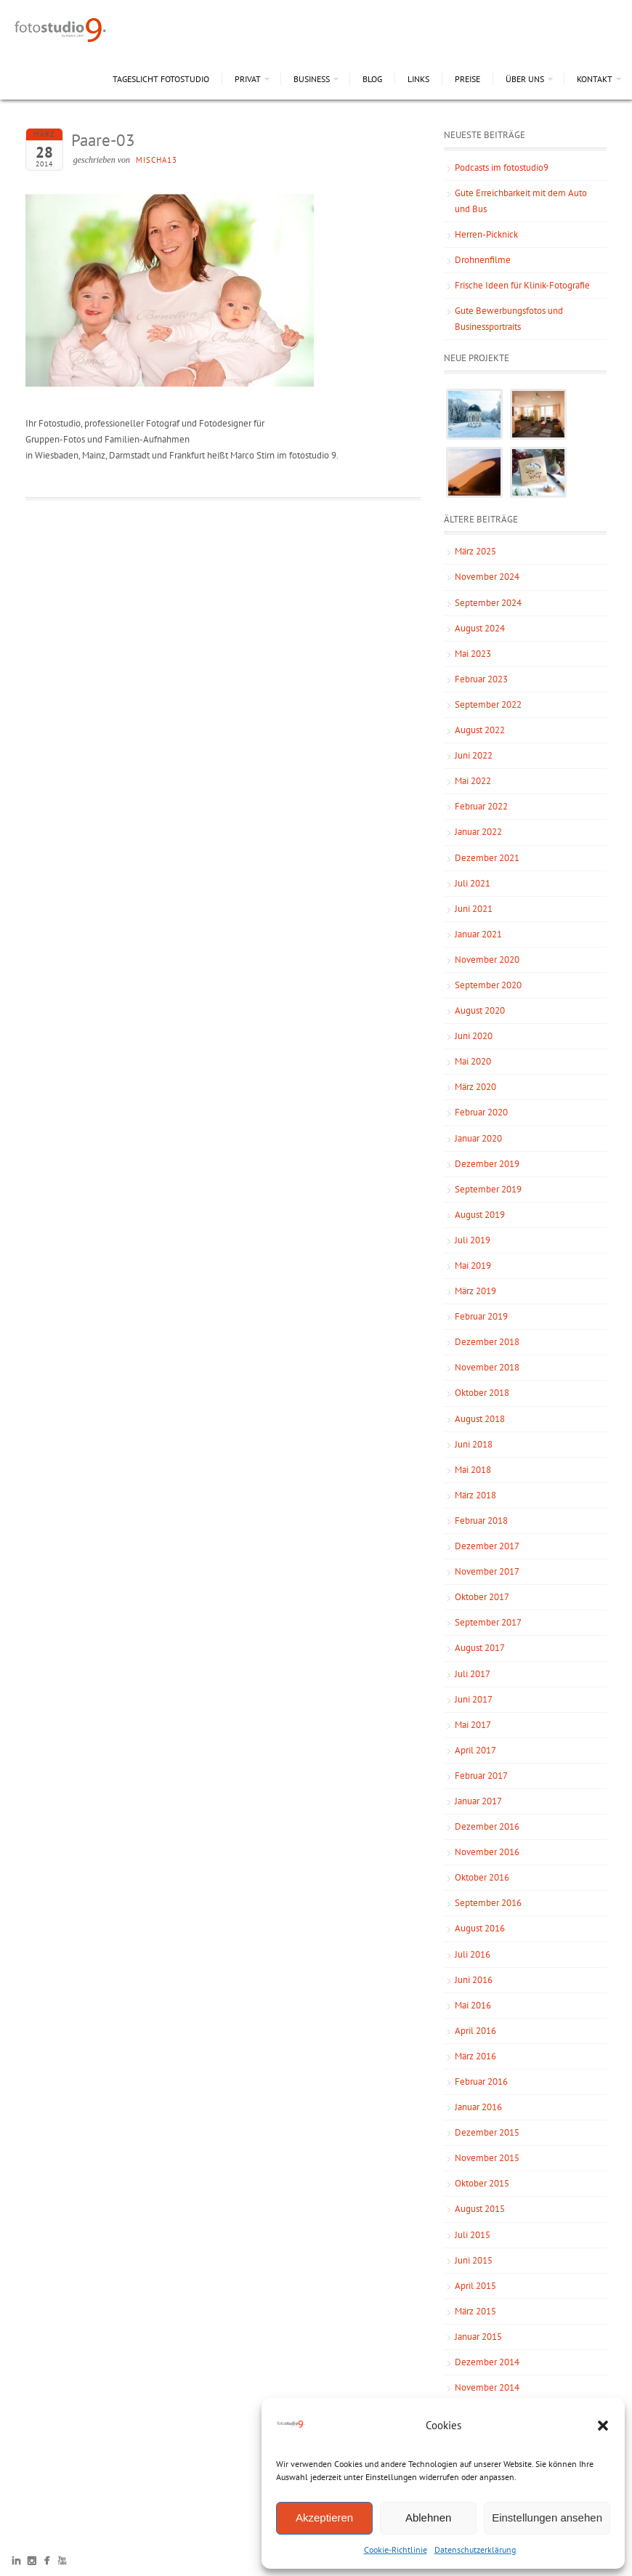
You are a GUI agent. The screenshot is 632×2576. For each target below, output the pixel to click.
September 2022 (488, 704)
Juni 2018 (474, 1444)
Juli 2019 (472, 1240)
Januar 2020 (478, 1138)
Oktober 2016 (482, 1877)
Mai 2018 (473, 1469)
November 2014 (487, 2387)
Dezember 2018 (487, 1342)
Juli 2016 (472, 1954)
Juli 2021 (472, 883)
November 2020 (487, 959)
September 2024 (488, 603)
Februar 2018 (481, 1520)
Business (311, 78)
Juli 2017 (472, 1674)
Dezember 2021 (487, 858)
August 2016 (480, 1928)
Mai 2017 (473, 1725)
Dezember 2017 (487, 1546)
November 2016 (487, 1852)
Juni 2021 (474, 909)
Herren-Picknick (486, 234)
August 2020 (480, 1010)
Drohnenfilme (483, 260)
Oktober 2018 (482, 1392)
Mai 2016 (473, 2005)
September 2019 (488, 1189)
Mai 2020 (473, 1061)
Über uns (525, 78)
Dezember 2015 (487, 2132)
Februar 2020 (481, 1112)
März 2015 (475, 2311)
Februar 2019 (481, 1316)
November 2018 (487, 1367)
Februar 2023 (481, 679)
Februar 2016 (481, 2081)
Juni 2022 (474, 755)
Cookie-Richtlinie (395, 2549)
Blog (372, 78)
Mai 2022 (473, 781)
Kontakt (594, 78)
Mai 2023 (473, 653)
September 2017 (488, 1622)
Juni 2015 (474, 2260)
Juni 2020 (474, 1036)
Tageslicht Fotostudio (161, 78)
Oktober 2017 (482, 1597)
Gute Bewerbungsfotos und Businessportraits (509, 318)
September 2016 (488, 1903)
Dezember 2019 (487, 1164)
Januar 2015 (478, 2336)
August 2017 (480, 1648)
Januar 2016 (478, 2107)
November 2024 (487, 576)
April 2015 (475, 2286)
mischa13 (156, 160)
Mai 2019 (473, 1265)
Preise (467, 78)
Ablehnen (428, 2517)
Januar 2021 (478, 934)
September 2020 (488, 985)
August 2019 (480, 1214)
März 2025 (475, 551)
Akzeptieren (324, 2517)
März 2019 (475, 1291)
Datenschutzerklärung (475, 2549)
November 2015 (487, 2158)
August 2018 (480, 1419)
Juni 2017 (474, 1699)
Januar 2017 (478, 1801)
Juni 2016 (474, 1980)
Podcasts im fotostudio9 (501, 167)
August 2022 (480, 730)
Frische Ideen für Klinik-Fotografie (522, 285)
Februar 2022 (481, 806)
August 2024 (480, 628)
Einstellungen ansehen (547, 2517)
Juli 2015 (472, 2235)
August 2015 (480, 2208)
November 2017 (487, 1571)
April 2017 (475, 1750)
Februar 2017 (481, 1775)
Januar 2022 (478, 831)
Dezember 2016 (487, 1826)
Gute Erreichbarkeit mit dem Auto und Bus (521, 201)
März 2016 (475, 2056)
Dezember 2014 (487, 2362)
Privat (248, 78)
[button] (603, 2425)
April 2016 (475, 2030)
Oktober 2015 (482, 2183)
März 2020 (475, 1087)
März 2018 (475, 1495)
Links (418, 78)
